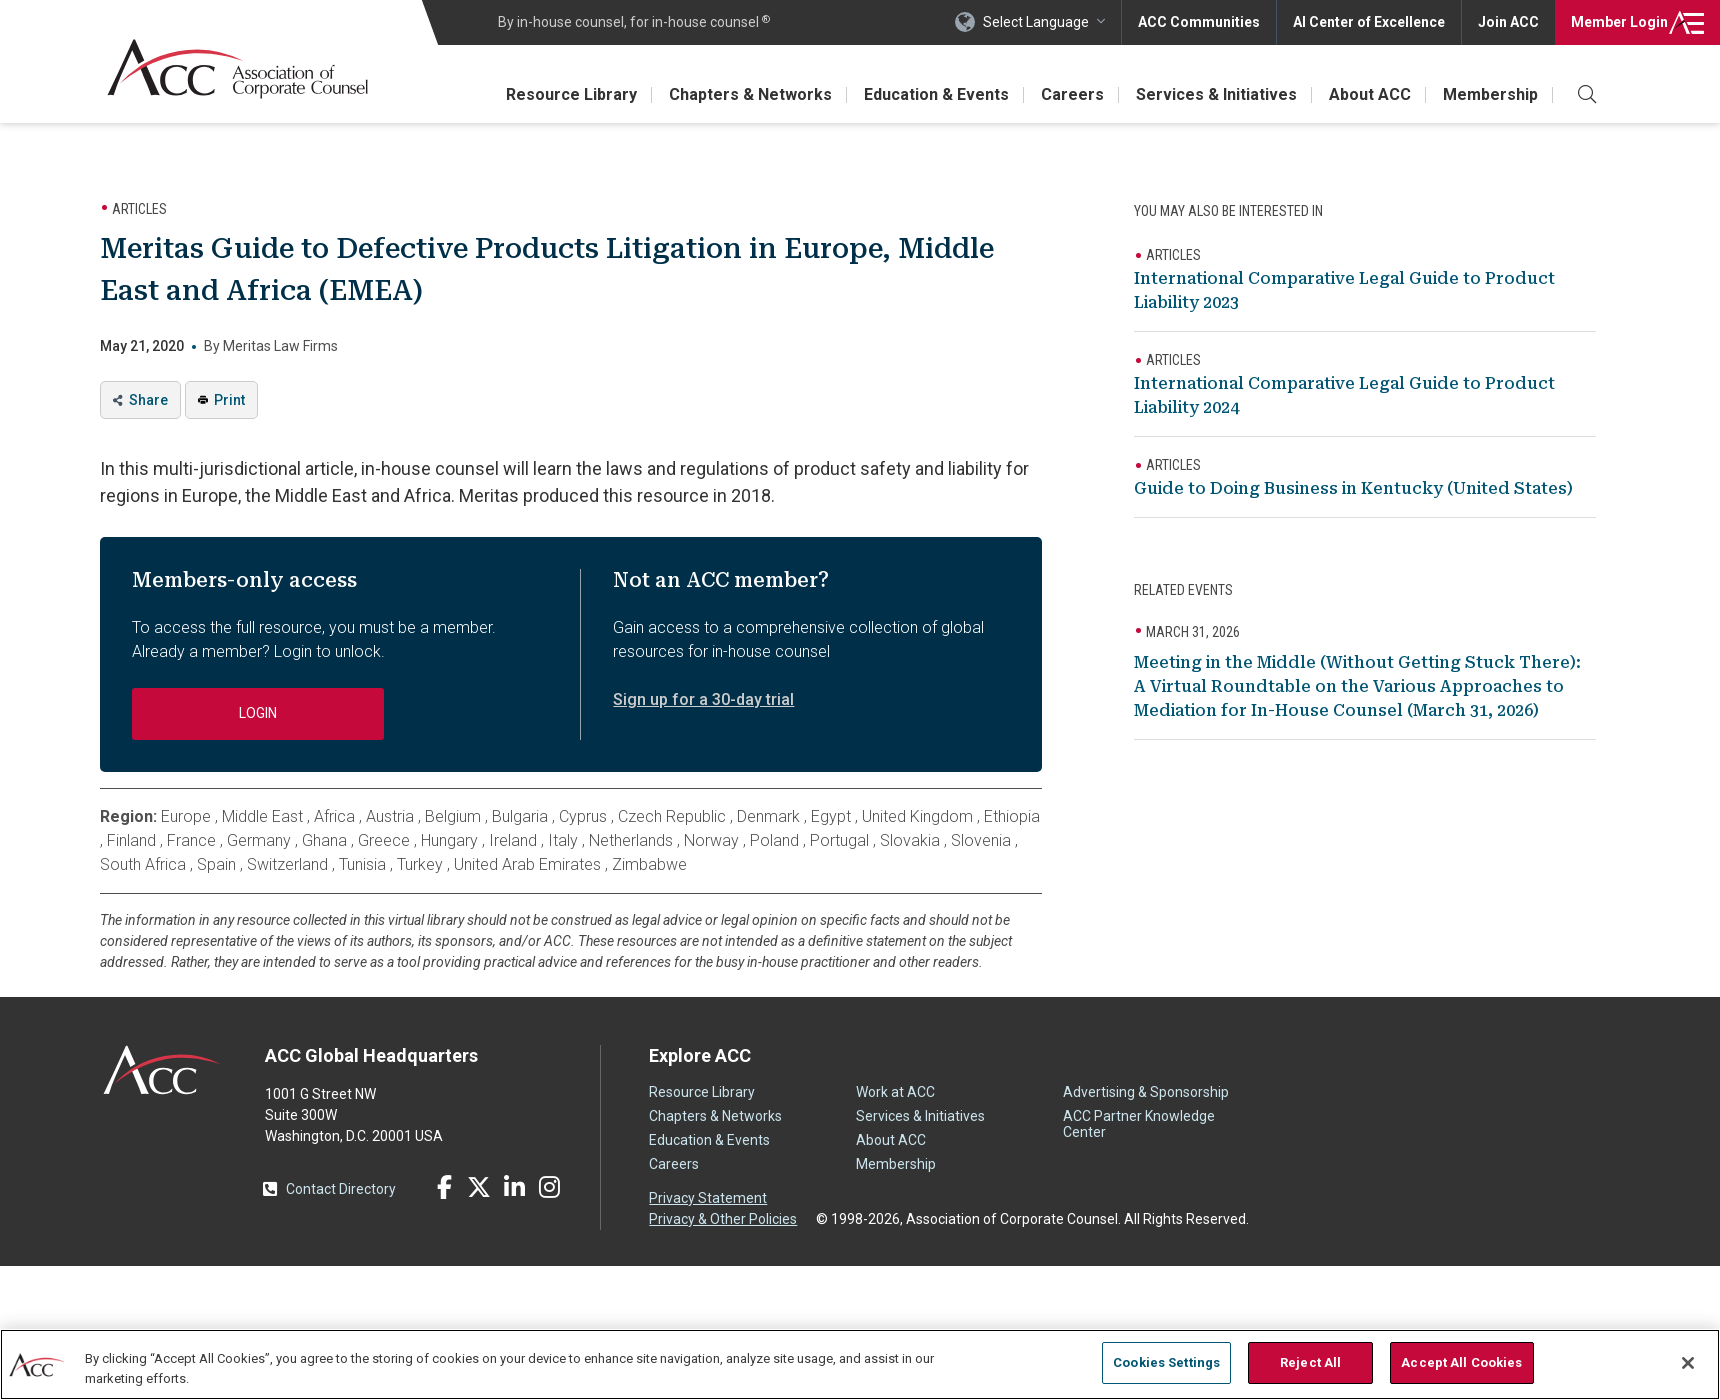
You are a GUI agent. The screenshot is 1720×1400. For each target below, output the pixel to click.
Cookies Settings (1166, 1362)
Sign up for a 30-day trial (703, 699)
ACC (162, 1070)
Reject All (1310, 1362)
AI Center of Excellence (1369, 22)
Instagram (549, 1187)
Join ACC (1508, 22)
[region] (860, 1364)
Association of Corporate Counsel (237, 68)
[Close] (1688, 1363)
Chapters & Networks (750, 94)
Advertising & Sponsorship (1146, 1092)
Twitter (479, 1187)
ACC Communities (1199, 22)
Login (1619, 22)
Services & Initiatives (1216, 94)
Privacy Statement (708, 1198)
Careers (1072, 94)
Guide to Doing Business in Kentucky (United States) (1353, 488)
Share (148, 400)
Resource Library (571, 94)
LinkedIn (514, 1187)
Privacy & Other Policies (723, 1219)
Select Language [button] (1036, 22)
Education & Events (936, 94)
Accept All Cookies (1461, 1362)
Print (229, 400)
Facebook (444, 1187)
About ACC (1370, 94)
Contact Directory (341, 1189)
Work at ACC (895, 1092)
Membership (1490, 94)
